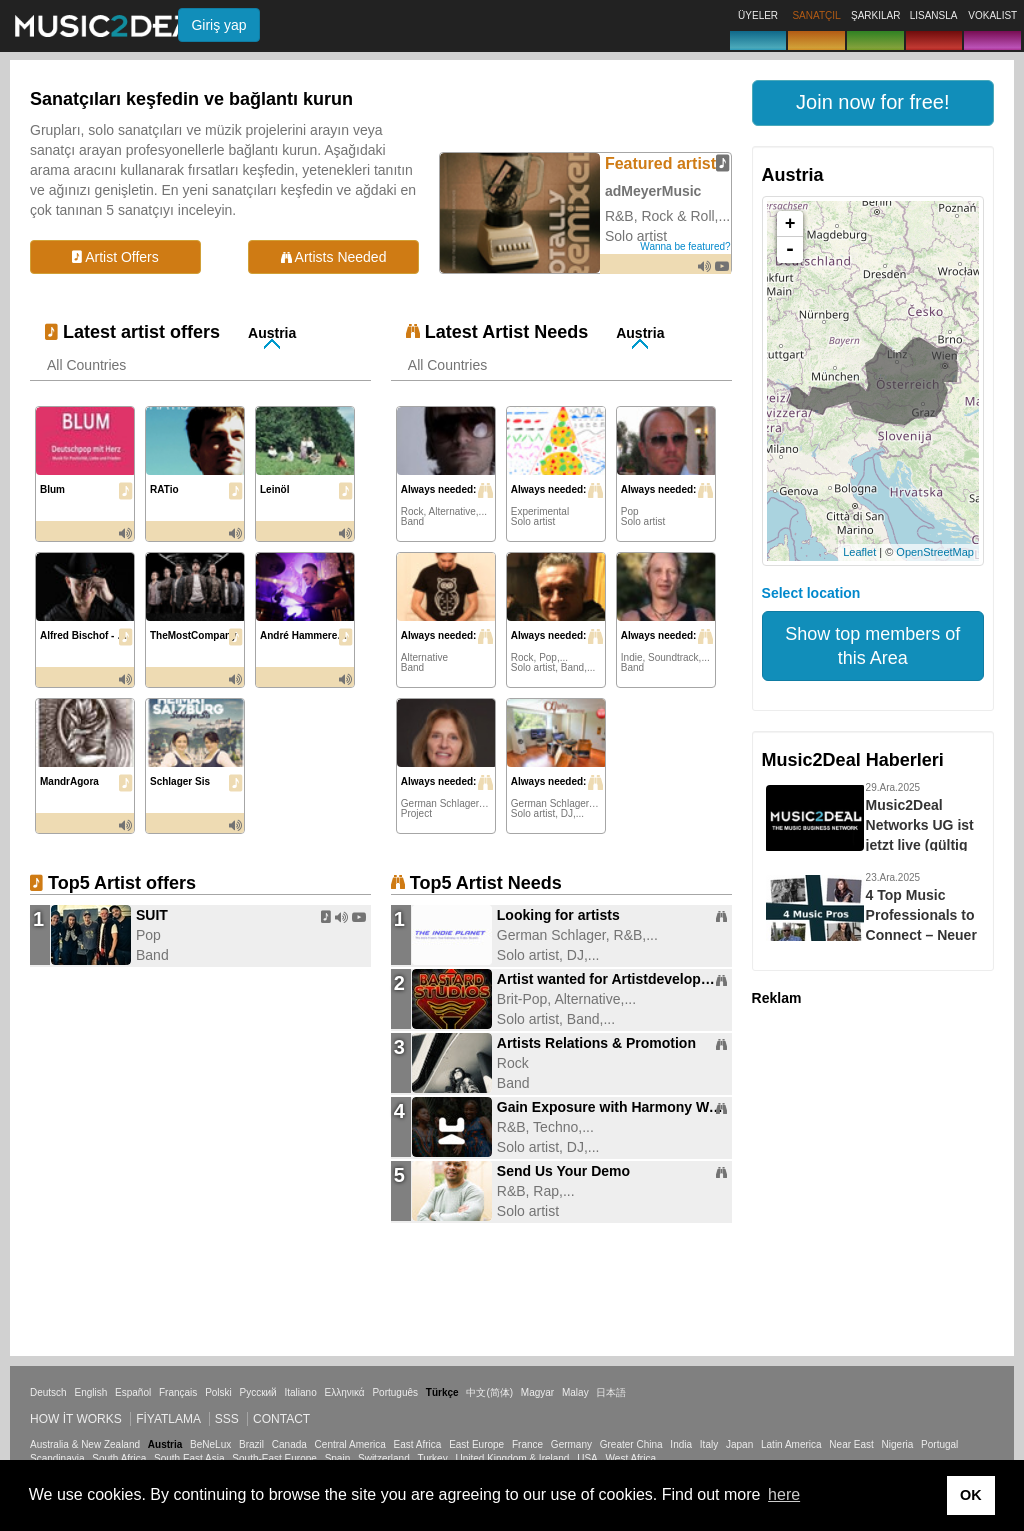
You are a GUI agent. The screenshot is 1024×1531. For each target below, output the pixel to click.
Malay (575, 1392)
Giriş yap (218, 25)
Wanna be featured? (685, 246)
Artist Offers (115, 257)
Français (178, 1392)
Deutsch (48, 1392)
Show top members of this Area (872, 646)
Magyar (537, 1392)
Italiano (300, 1392)
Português (395, 1392)
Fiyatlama (168, 1419)
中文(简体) (489, 1392)
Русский (258, 1392)
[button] (873, 103)
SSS (227, 1419)
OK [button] (971, 1495)
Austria (272, 333)
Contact (281, 1419)
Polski (218, 1392)
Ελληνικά (345, 1392)
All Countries (86, 365)
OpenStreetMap (935, 552)
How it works (76, 1419)
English (90, 1392)
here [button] (784, 1494)
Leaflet (859, 552)
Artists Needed (334, 257)
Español (133, 1392)
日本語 (611, 1392)
